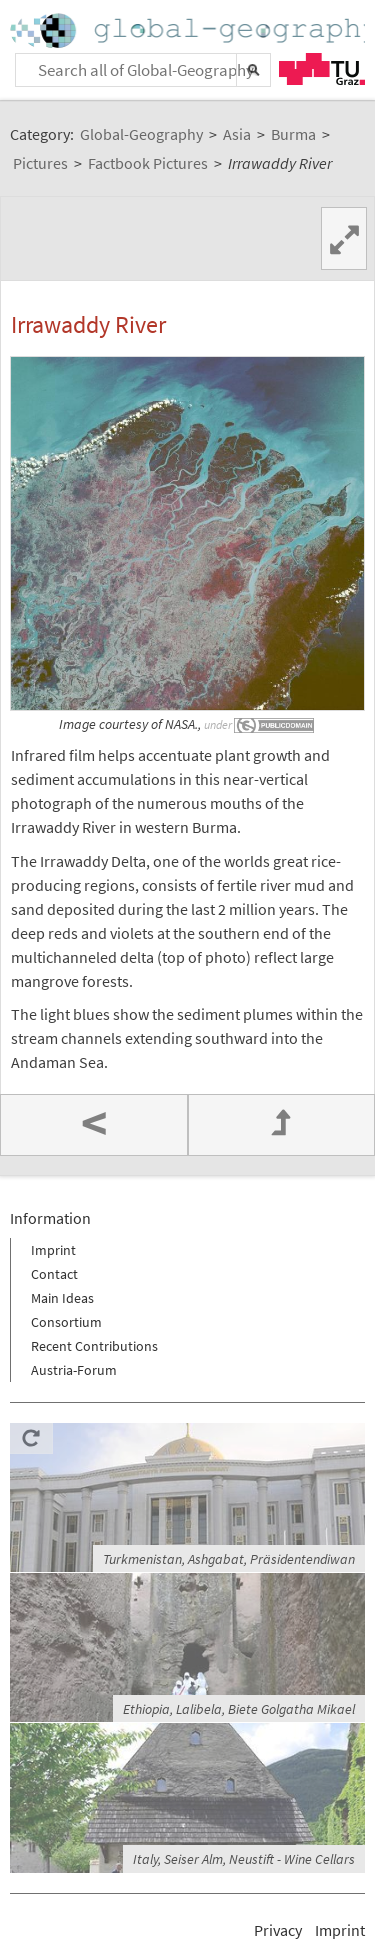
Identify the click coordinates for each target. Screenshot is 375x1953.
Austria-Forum (74, 1370)
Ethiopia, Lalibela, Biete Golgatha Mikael (239, 1709)
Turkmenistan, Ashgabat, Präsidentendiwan (229, 1559)
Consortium (66, 1322)
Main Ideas (62, 1298)
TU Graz (322, 69)
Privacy (278, 1930)
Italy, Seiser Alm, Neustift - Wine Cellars (244, 1859)
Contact (54, 1274)
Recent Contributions (94, 1346)
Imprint (53, 1250)
